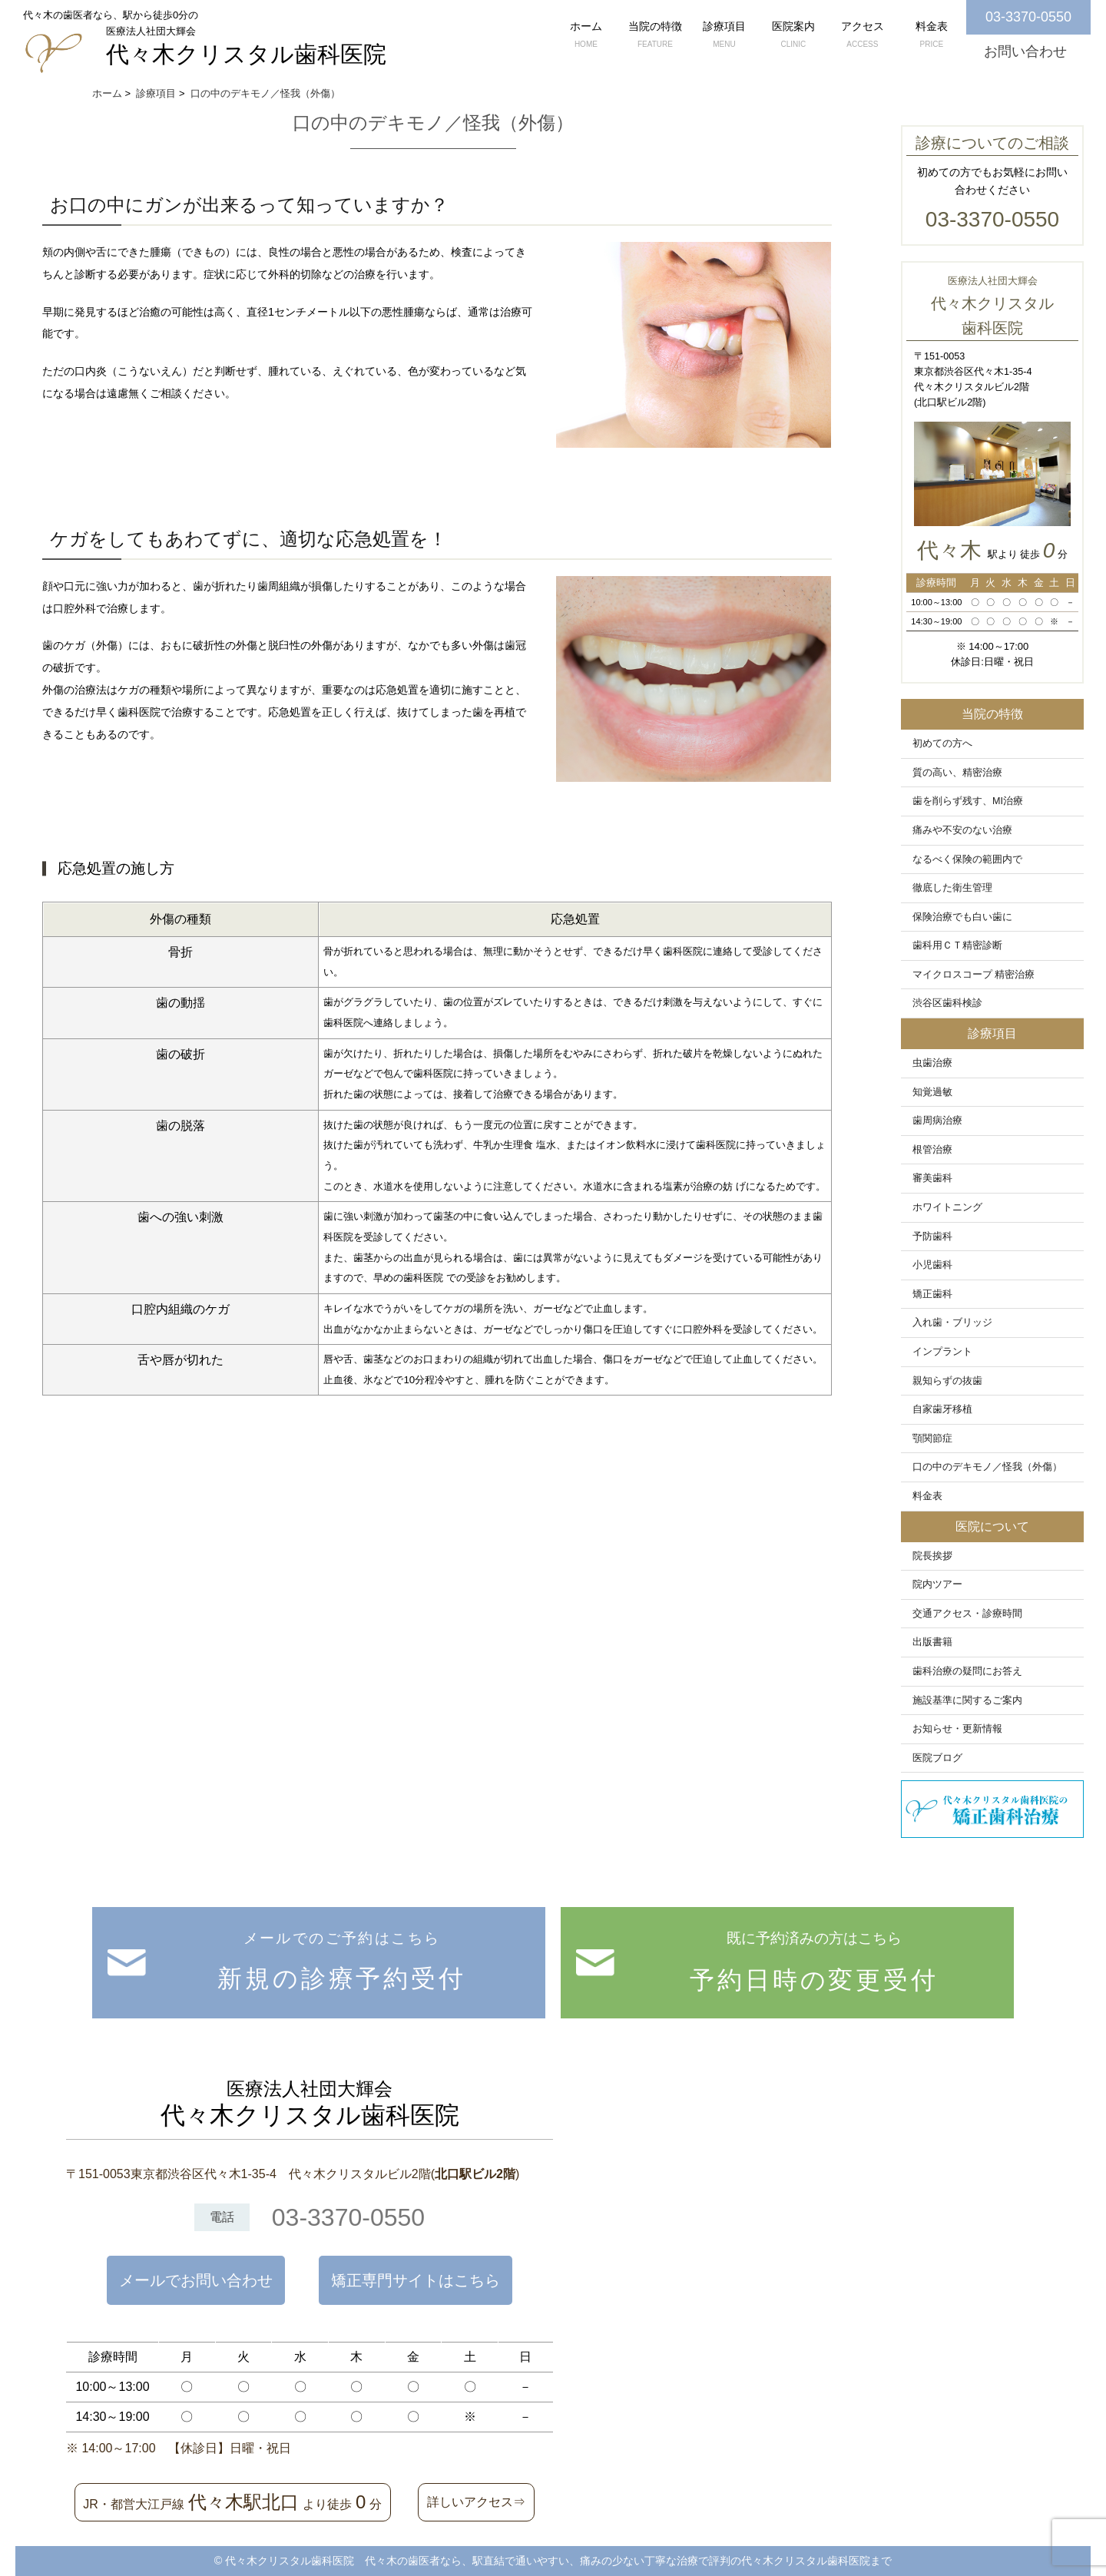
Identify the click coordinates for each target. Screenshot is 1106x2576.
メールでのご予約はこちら (341, 1966)
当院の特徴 (655, 36)
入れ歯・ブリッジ (952, 1322)
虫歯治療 (932, 1063)
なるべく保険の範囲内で (967, 859)
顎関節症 (932, 1438)
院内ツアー (937, 1584)
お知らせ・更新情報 (957, 1728)
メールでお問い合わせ (196, 2280)
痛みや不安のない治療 (962, 830)
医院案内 (793, 36)
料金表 (931, 36)
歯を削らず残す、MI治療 (967, 801)
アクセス (862, 36)
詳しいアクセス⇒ (476, 2501)
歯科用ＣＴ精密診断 (957, 945)
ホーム (586, 36)
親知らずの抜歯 (947, 1381)
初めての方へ (942, 743)
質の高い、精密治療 (957, 772)
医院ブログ (937, 1758)
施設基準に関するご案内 (967, 1700)
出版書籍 (932, 1642)
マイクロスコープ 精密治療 (973, 974)
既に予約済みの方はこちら (814, 1967)
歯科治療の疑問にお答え (967, 1671)
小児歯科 (932, 1265)
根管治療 (932, 1149)
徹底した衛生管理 (952, 887)
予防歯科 (932, 1236)
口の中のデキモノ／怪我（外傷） (987, 1467)
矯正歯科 (932, 1294)
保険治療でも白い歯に (962, 917)
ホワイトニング (947, 1207)
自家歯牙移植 (942, 1409)
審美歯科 (932, 1178)
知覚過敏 (932, 1092)
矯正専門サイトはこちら (415, 2280)
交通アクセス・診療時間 (967, 1613)
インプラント (942, 1351)
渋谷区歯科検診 (947, 1003)
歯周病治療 (937, 1120)
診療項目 (724, 36)
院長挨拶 (932, 1556)
